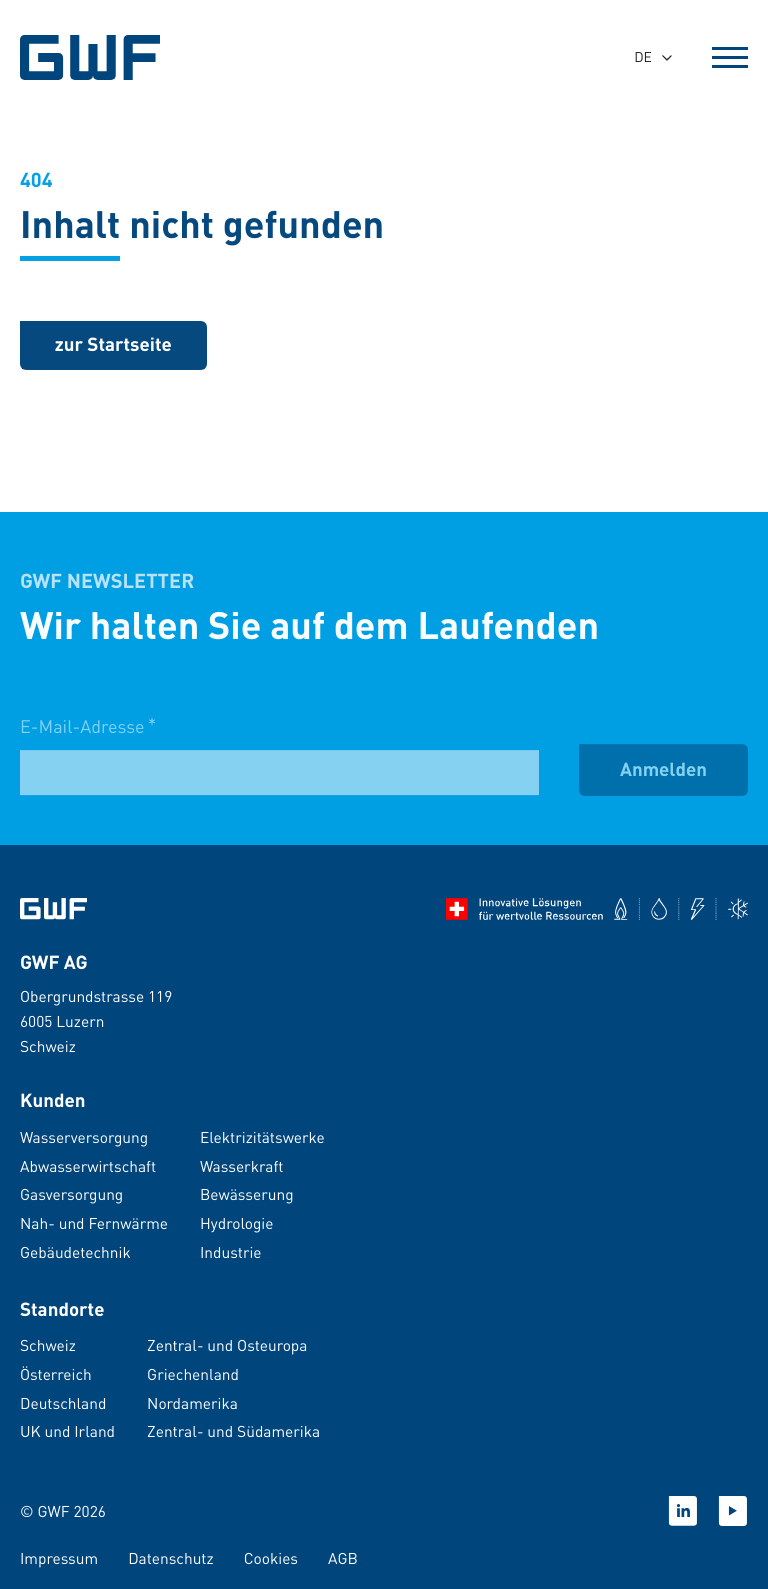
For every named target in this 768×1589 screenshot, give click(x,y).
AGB (343, 1558)
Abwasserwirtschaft (88, 1166)
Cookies (271, 1558)
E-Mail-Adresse (88, 738)
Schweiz (48, 1345)
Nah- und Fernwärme (94, 1223)
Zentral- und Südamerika (233, 1431)
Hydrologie (236, 1223)
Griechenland (193, 1374)
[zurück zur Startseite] (113, 346)
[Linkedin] (683, 1511)
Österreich (56, 1374)
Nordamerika (192, 1403)
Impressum (59, 1558)
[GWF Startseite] (93, 57)
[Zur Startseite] (53, 909)
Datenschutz (171, 1558)
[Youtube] (733, 1511)
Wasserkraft (241, 1166)
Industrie (231, 1252)
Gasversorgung (71, 1194)
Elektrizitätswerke (262, 1137)
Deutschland (63, 1403)
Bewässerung (247, 1194)
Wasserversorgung (84, 1137)
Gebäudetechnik (75, 1252)
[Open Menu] (730, 58)
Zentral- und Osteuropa (227, 1345)
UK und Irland (67, 1431)
